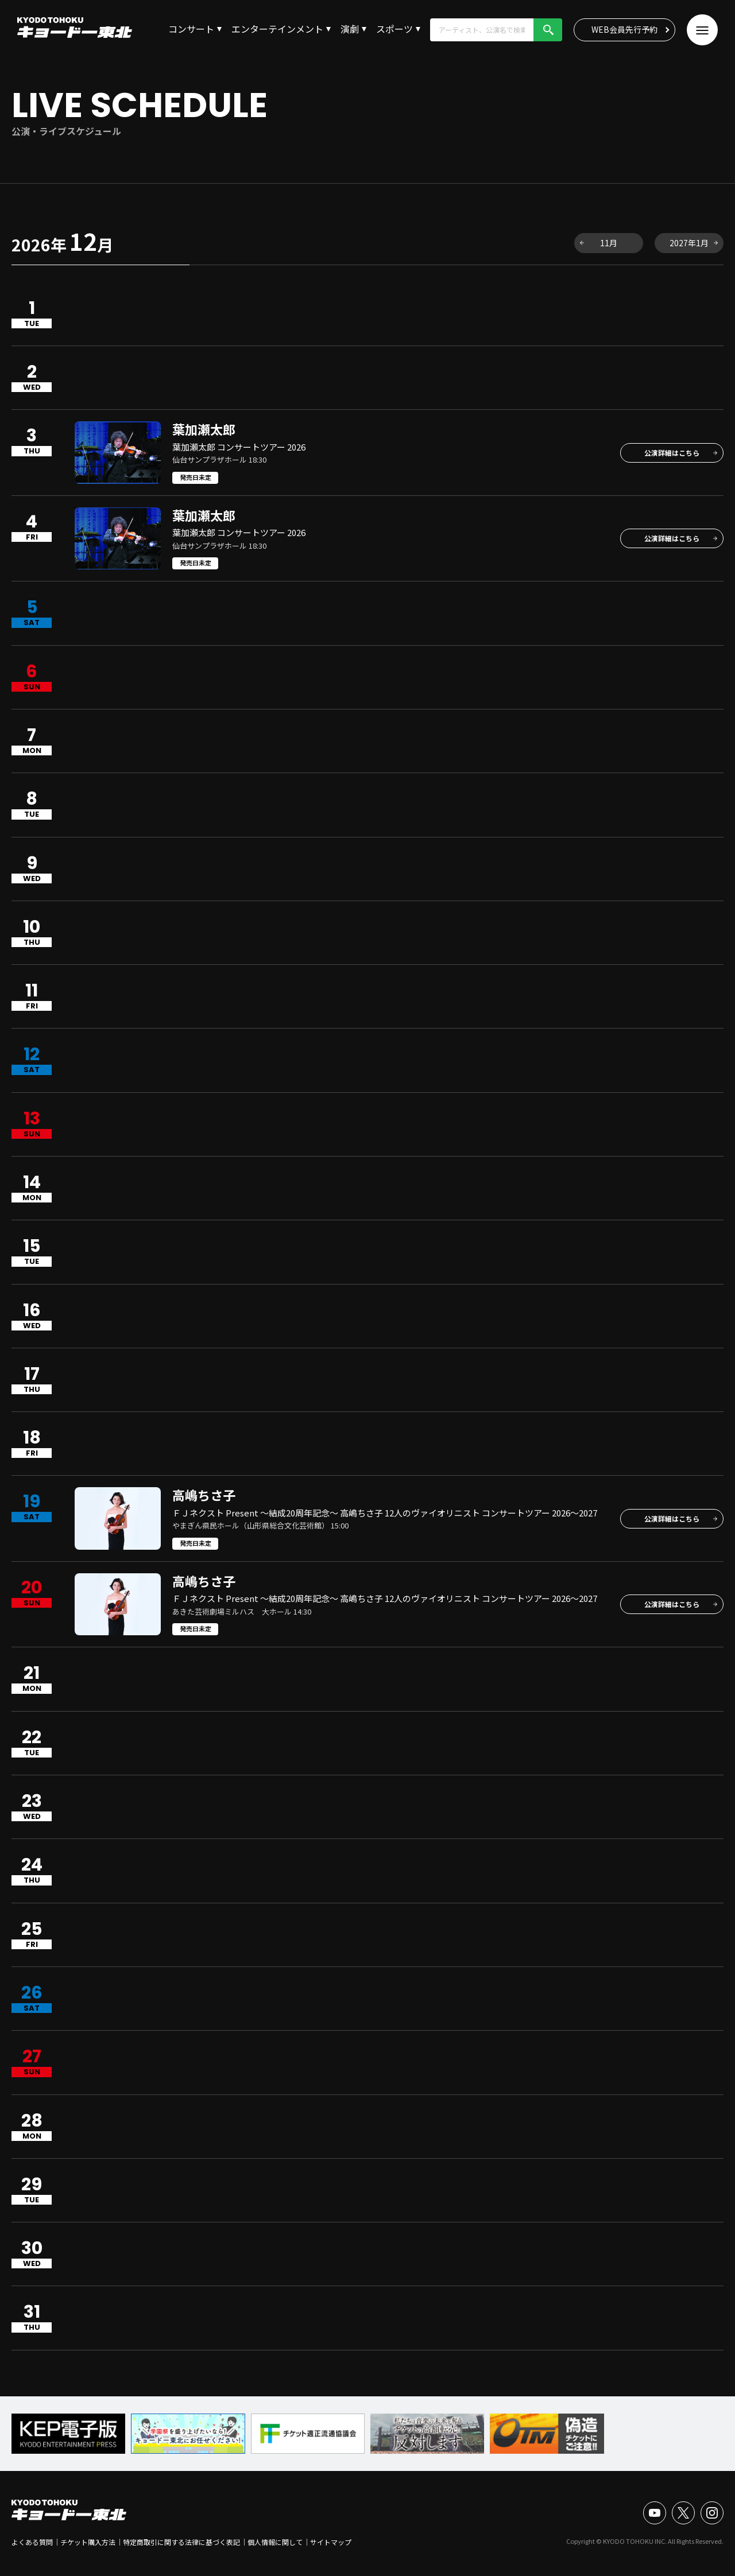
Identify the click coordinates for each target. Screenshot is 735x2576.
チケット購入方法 (87, 2542)
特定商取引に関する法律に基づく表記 (181, 2542)
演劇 (350, 29)
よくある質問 (32, 2542)
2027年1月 (689, 243)
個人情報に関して (275, 2542)
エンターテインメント (277, 29)
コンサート (191, 29)
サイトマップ (330, 2542)
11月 (608, 243)
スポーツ (394, 29)
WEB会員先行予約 (624, 29)
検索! (547, 29)
